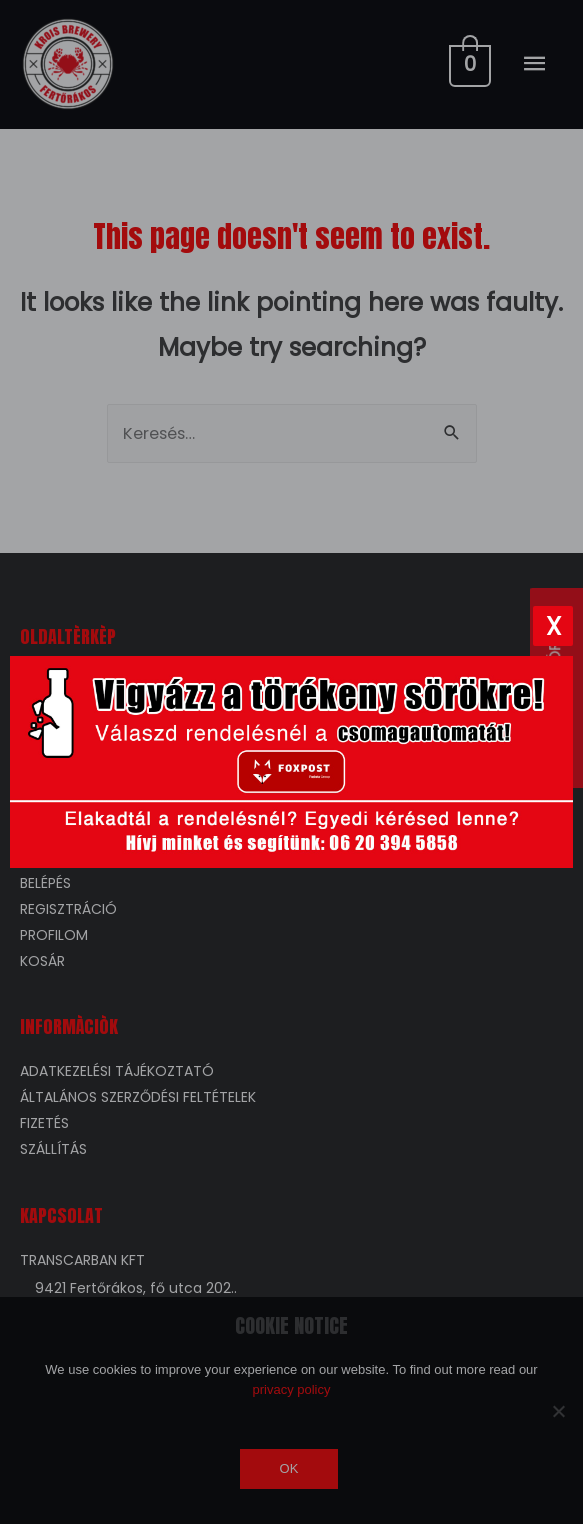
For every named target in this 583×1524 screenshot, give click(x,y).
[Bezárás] (553, 626)
